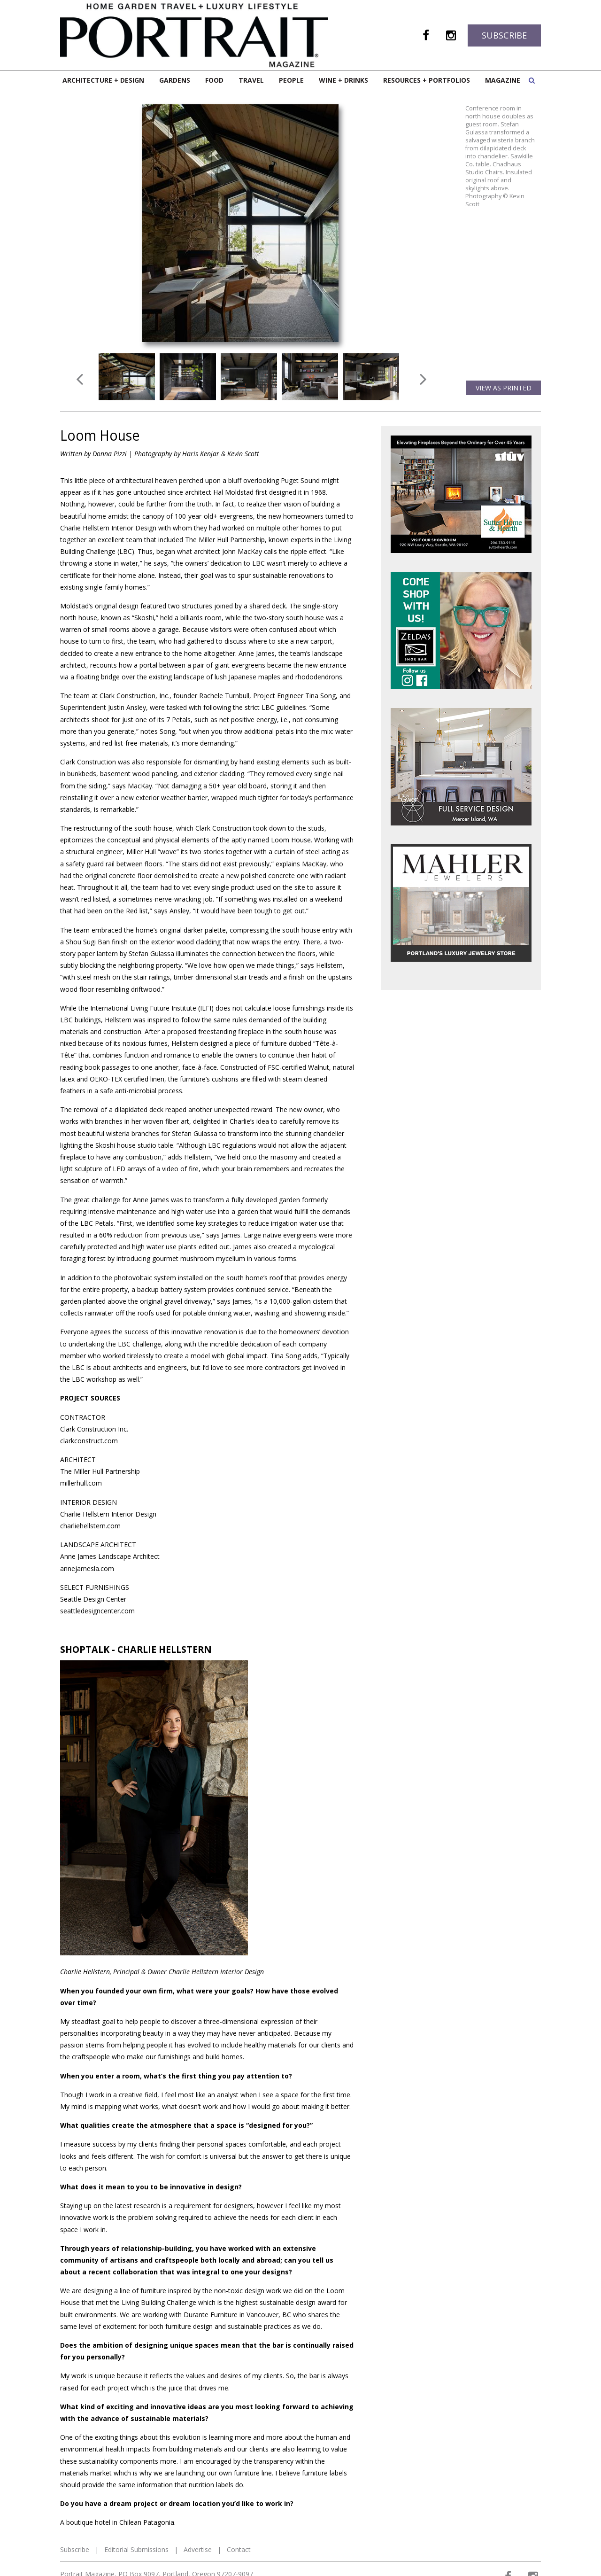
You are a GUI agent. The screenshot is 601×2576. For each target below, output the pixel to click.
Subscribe (504, 35)
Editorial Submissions (136, 2549)
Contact (239, 2549)
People (291, 80)
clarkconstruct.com (89, 1440)
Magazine (502, 80)
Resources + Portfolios (426, 80)
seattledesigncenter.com (97, 1610)
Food (214, 80)
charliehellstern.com (90, 1525)
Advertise (198, 2549)
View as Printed (504, 387)
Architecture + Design (103, 80)
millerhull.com (81, 1483)
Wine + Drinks (343, 80)
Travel (251, 80)
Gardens (174, 80)
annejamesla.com (87, 1568)
